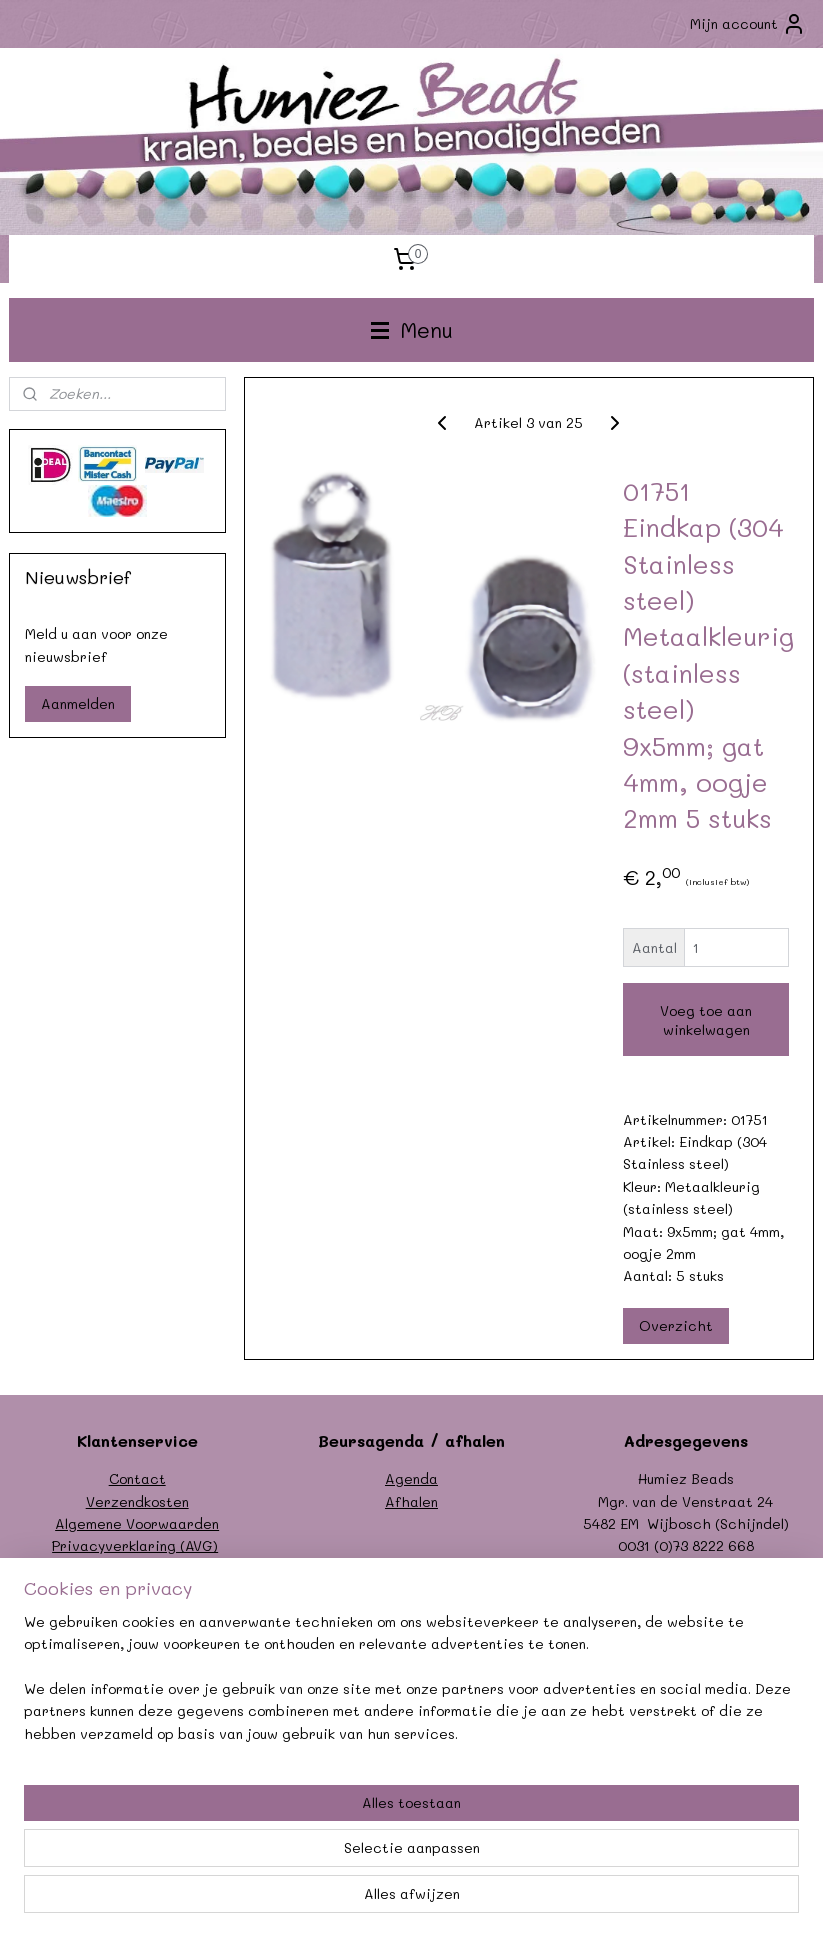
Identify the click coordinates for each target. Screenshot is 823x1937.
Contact (137, 1478)
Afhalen (411, 1501)
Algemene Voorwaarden (137, 1523)
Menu (412, 329)
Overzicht (676, 1325)
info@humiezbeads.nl (707, 1568)
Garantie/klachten (137, 1590)
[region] (279, 1835)
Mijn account (748, 24)
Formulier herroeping (137, 1568)
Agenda (411, 1478)
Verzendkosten (137, 1501)
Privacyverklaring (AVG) (135, 1545)
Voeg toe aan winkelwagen (706, 1020)
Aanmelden (78, 703)
